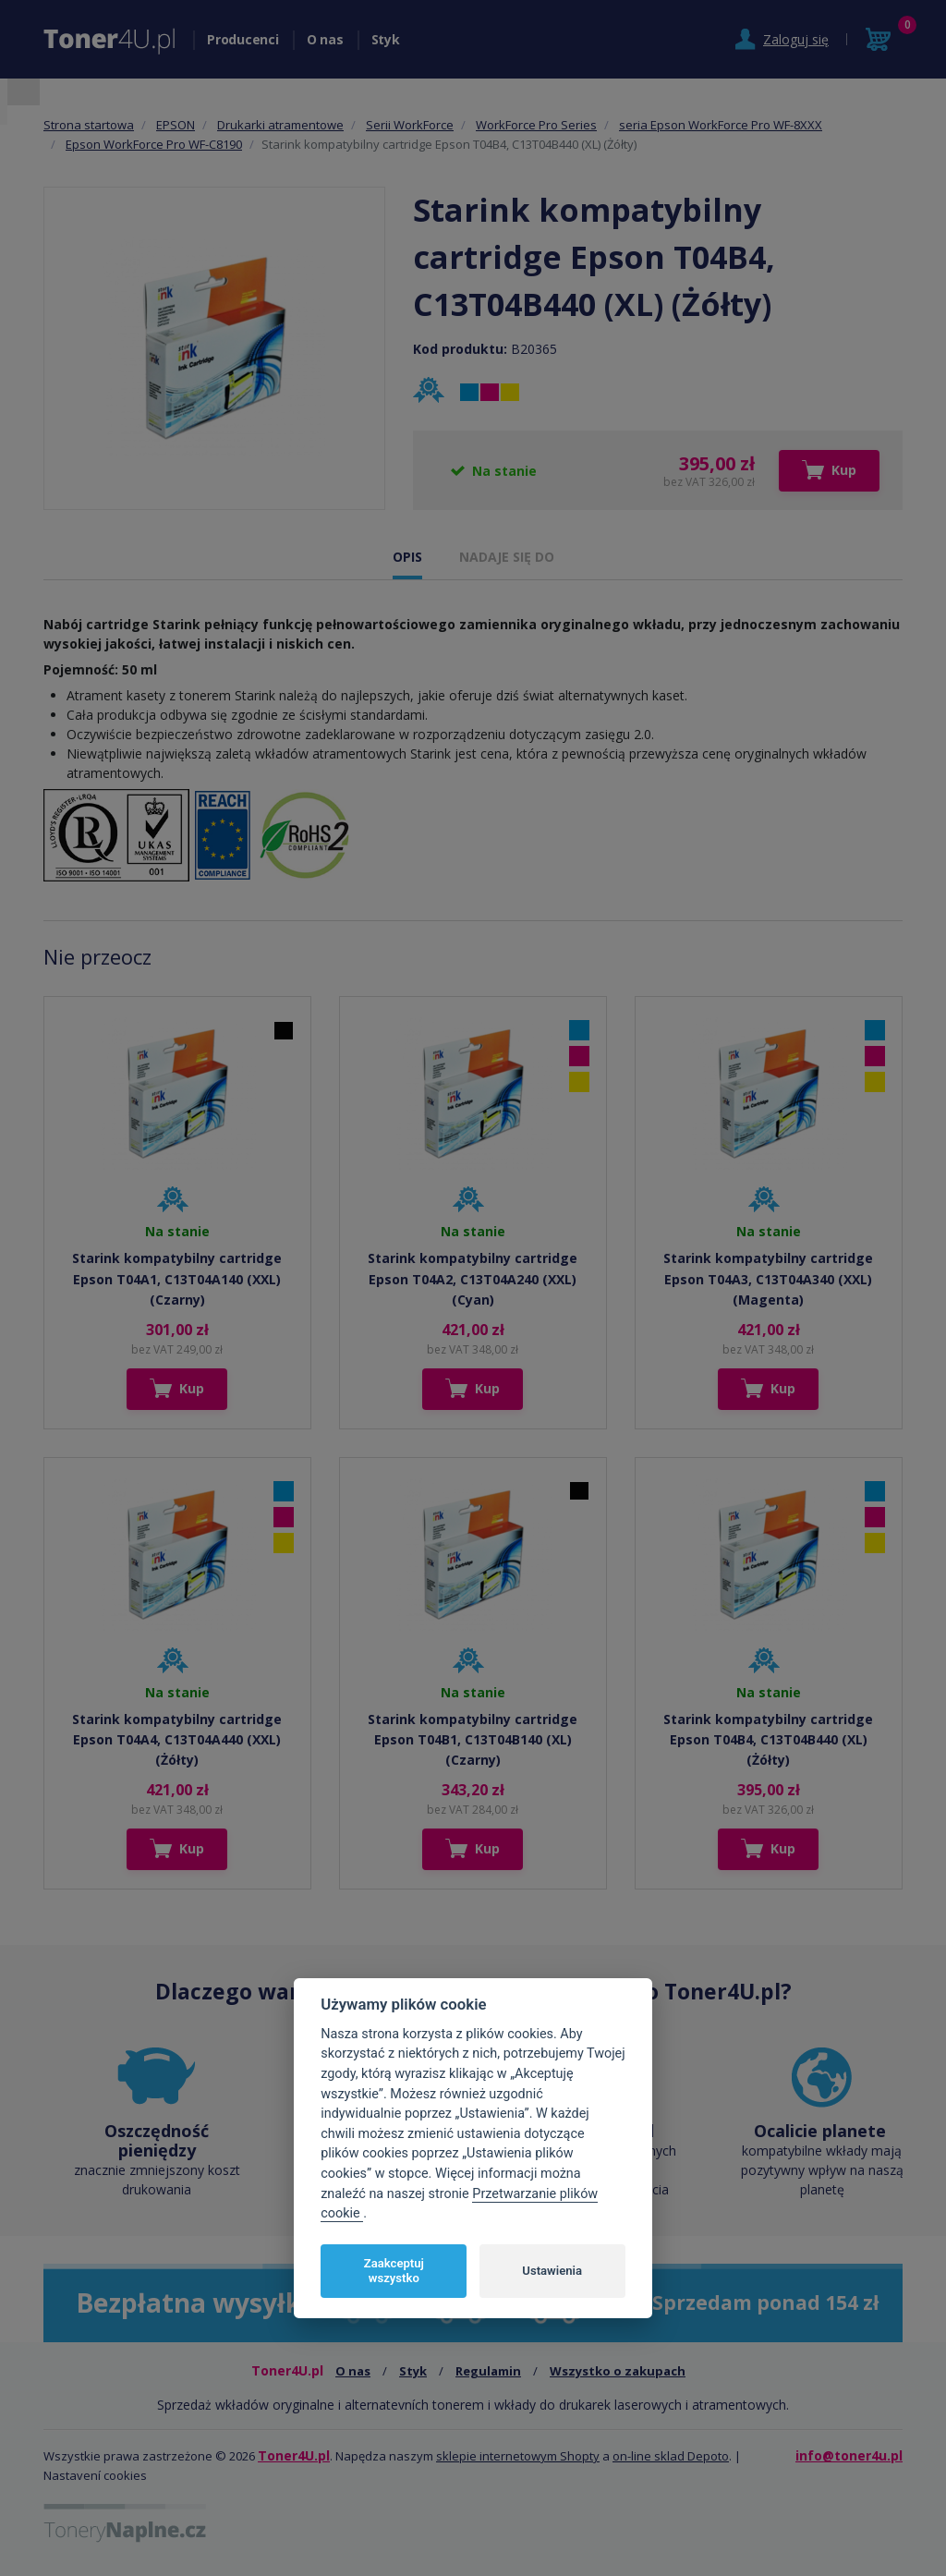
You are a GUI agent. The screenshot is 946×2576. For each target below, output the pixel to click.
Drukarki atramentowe (280, 124)
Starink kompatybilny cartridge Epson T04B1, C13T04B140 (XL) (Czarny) (472, 1739)
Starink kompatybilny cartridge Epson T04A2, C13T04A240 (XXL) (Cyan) (472, 1278)
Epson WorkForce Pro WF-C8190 (154, 144)
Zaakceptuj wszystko (394, 2270)
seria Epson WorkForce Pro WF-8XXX (720, 124)
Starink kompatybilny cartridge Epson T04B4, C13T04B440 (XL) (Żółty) (768, 1739)
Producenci (243, 39)
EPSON (175, 124)
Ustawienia (552, 2271)
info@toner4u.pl (849, 2455)
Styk (385, 39)
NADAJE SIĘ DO (506, 556)
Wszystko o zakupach (617, 2371)
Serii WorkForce (410, 124)
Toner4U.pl (294, 2455)
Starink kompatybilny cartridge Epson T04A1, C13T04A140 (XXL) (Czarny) (177, 1278)
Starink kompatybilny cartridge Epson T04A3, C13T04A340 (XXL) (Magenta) (768, 1278)
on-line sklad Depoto (670, 2456)
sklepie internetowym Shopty (518, 2456)
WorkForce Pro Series (536, 124)
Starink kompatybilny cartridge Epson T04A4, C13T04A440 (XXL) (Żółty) (177, 1739)
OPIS (407, 556)
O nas (325, 39)
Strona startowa (88, 124)
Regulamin (488, 2371)
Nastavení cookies (95, 2475)
